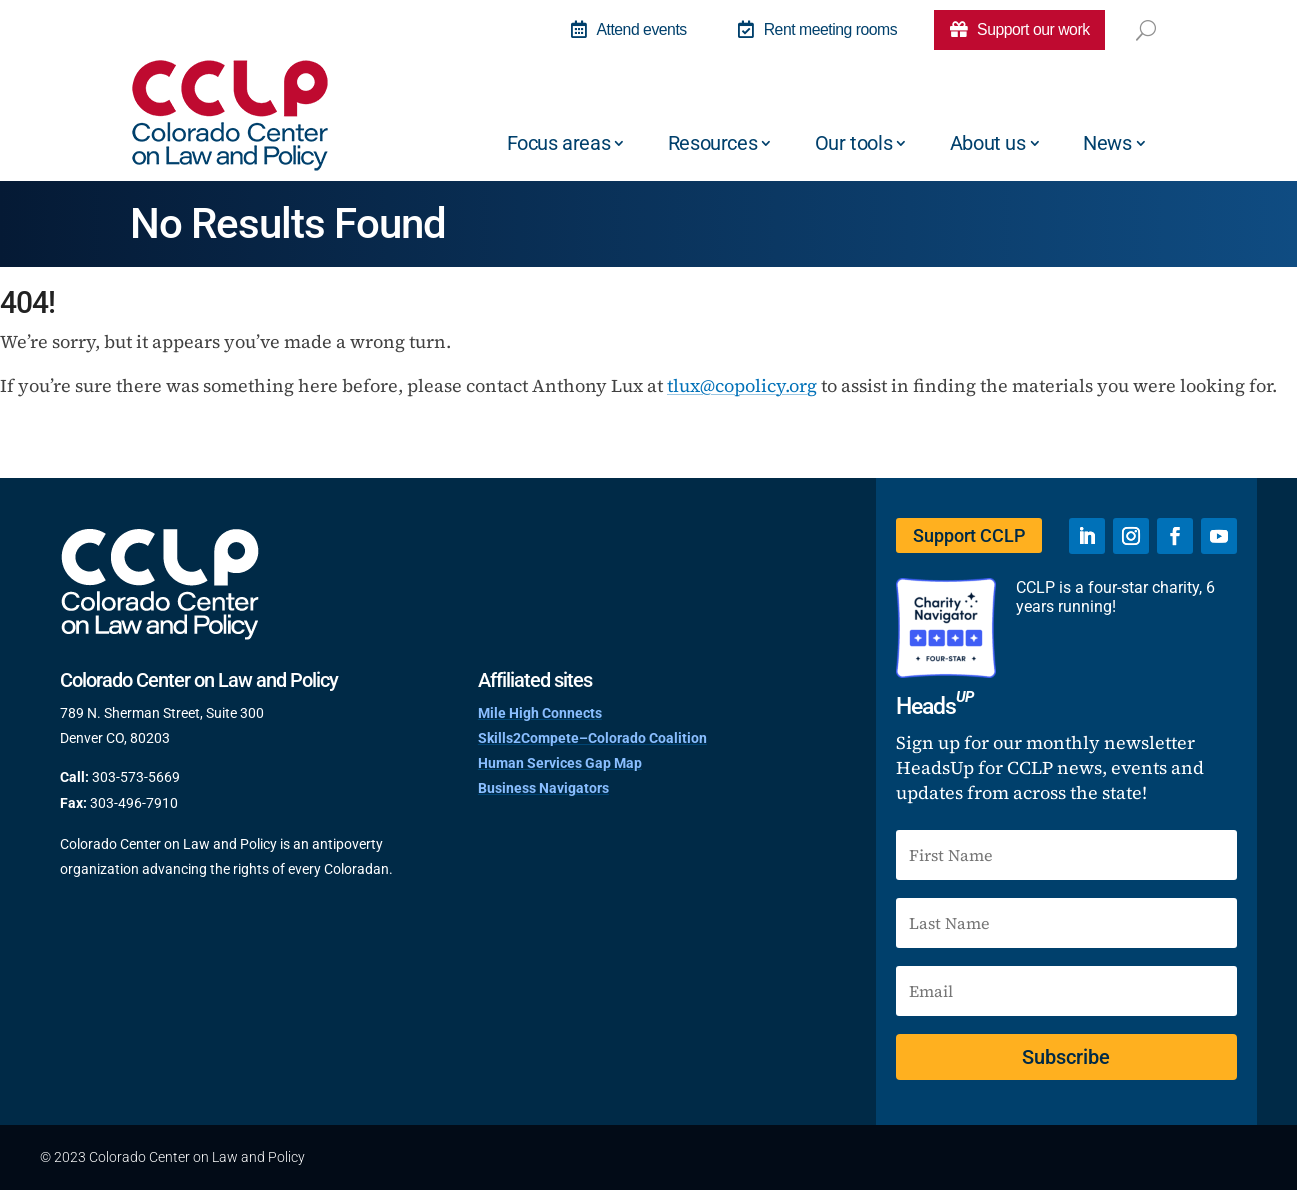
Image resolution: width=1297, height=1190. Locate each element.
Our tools (853, 143)
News (1107, 143)
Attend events (623, 30)
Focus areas (559, 143)
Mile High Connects (540, 713)
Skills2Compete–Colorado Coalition (592, 738)
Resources (712, 143)
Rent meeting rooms (814, 30)
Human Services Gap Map (560, 763)
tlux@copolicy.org (742, 385)
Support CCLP (968, 535)
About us (988, 143)
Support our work (1019, 30)
